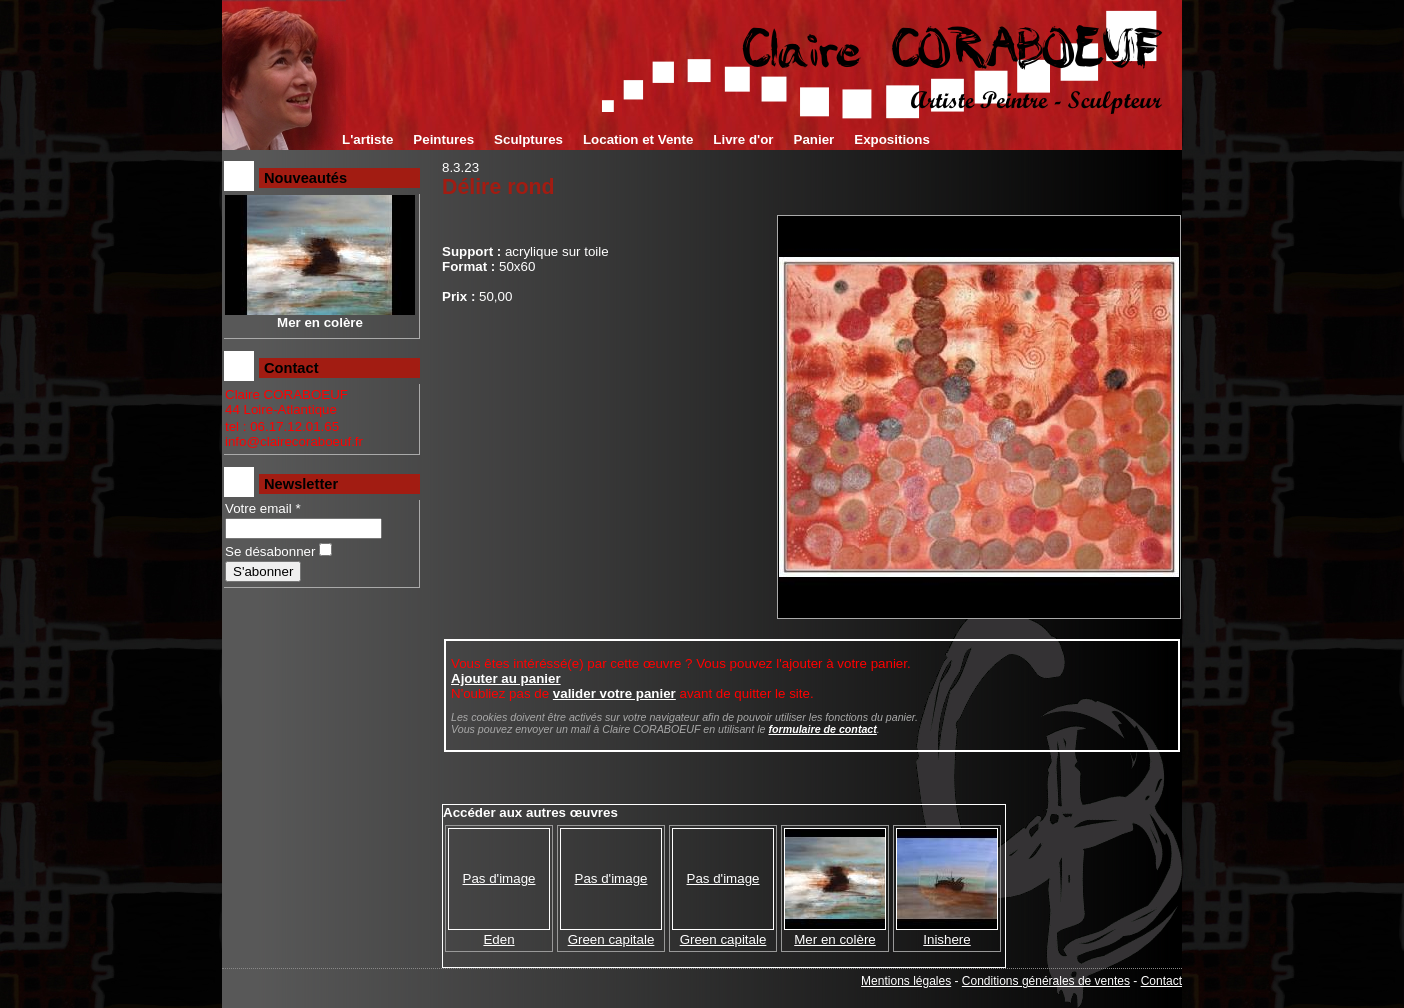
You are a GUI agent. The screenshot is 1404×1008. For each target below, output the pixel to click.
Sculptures (528, 139)
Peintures (443, 139)
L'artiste (367, 139)
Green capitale (611, 939)
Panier (814, 139)
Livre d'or (743, 139)
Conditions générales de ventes (1046, 981)
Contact (1161, 981)
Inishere (946, 939)
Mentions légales (906, 981)
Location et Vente (638, 139)
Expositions (892, 139)
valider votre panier (614, 693)
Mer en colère (835, 939)
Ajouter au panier (506, 678)
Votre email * (263, 508)
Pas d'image (499, 878)
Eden (498, 939)
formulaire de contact (822, 729)
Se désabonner (270, 551)
